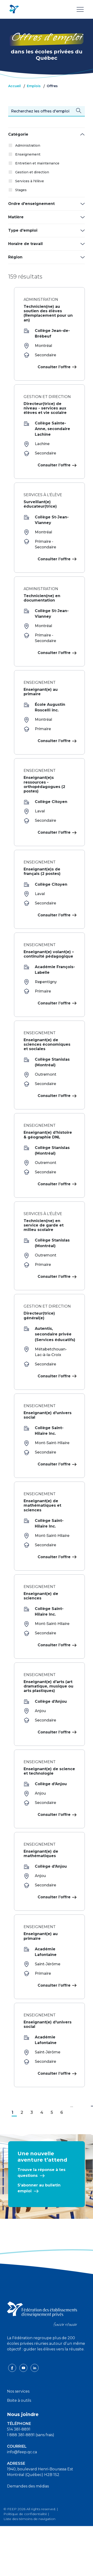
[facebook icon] (12, 2367)
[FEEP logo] (42, 2313)
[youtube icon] (23, 2367)
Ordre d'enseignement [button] (31, 203)
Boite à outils (19, 2400)
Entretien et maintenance (37, 163)
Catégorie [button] (18, 134)
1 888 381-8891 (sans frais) (30, 2435)
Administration (27, 145)
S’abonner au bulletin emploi (39, 2188)
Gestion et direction (32, 172)
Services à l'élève (29, 181)
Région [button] (15, 257)
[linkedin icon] (34, 2367)
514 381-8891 (18, 2429)
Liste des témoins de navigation (29, 2519)
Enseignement (27, 154)
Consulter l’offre (56, 367)
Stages (21, 190)
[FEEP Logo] (14, 9)
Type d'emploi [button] (22, 230)
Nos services (18, 2391)
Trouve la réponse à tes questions (41, 2172)
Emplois (34, 86)
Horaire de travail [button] (25, 244)
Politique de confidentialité (25, 2514)
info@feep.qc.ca (22, 2452)
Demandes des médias (28, 2486)
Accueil (14, 86)
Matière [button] (16, 217)
